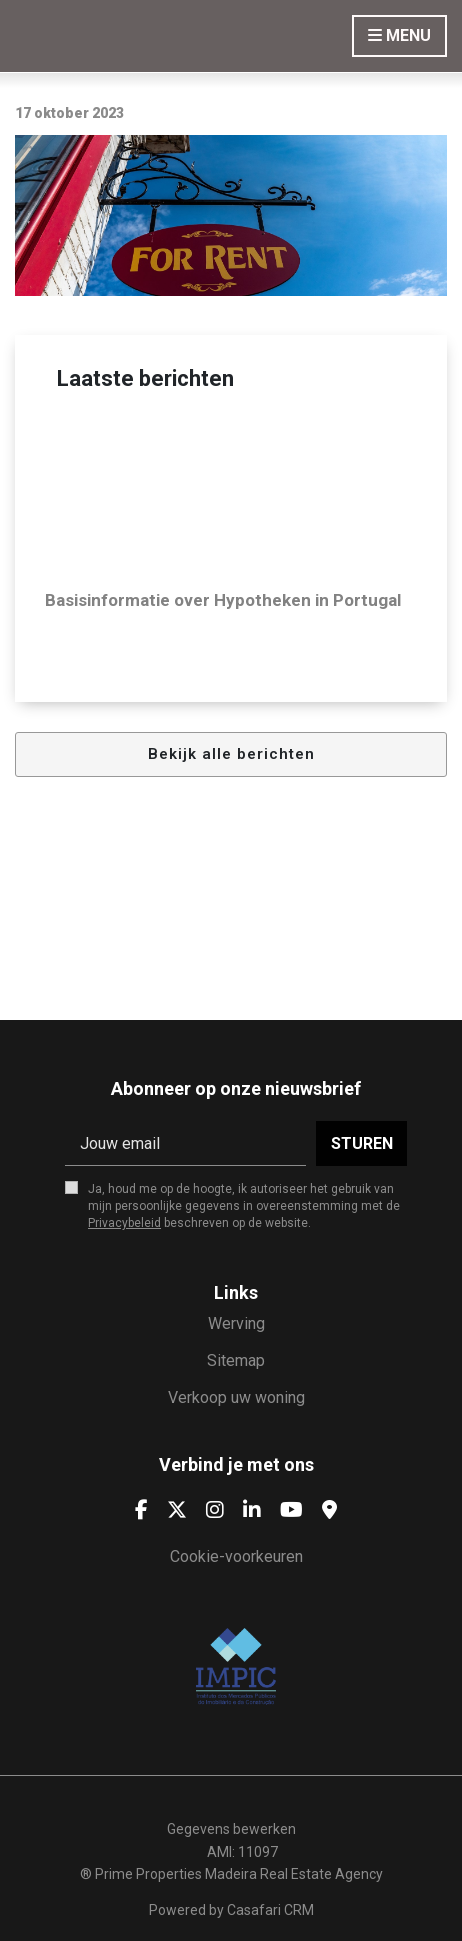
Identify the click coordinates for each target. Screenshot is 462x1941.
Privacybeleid (124, 1223)
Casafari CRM (270, 1910)
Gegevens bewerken (231, 1829)
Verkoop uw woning (236, 1397)
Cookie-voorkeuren (236, 1556)
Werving (236, 1323)
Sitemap (236, 1360)
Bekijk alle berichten (231, 754)
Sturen (362, 1143)
